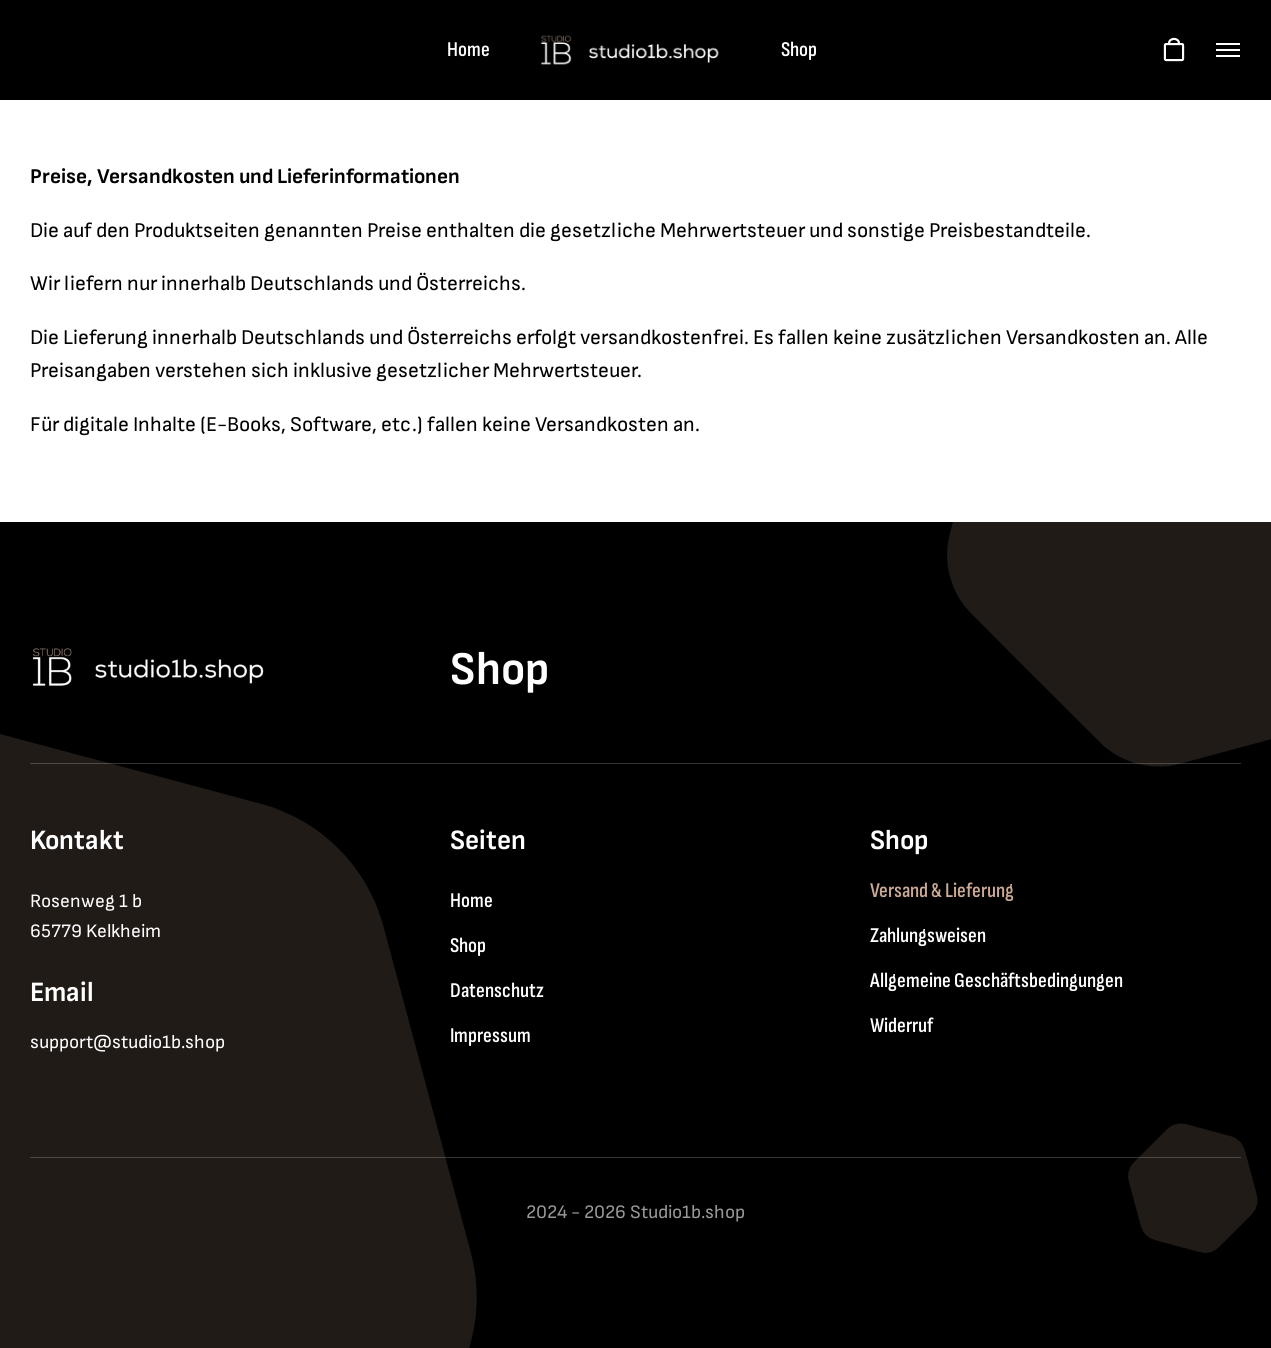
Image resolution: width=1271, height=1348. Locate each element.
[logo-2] (635, 41)
